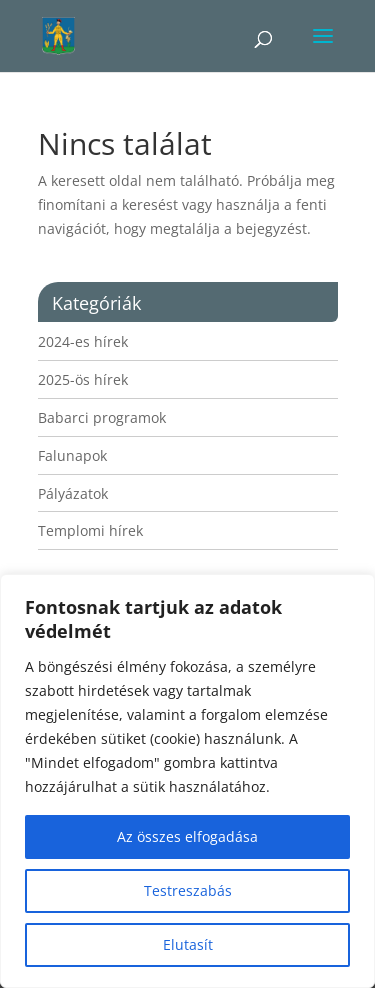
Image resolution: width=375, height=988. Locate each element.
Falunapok (72, 455)
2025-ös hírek (83, 379)
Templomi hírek (90, 530)
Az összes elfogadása (187, 836)
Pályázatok (73, 493)
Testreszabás (188, 890)
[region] (187, 781)
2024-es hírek (83, 341)
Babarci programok (102, 417)
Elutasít (188, 944)
